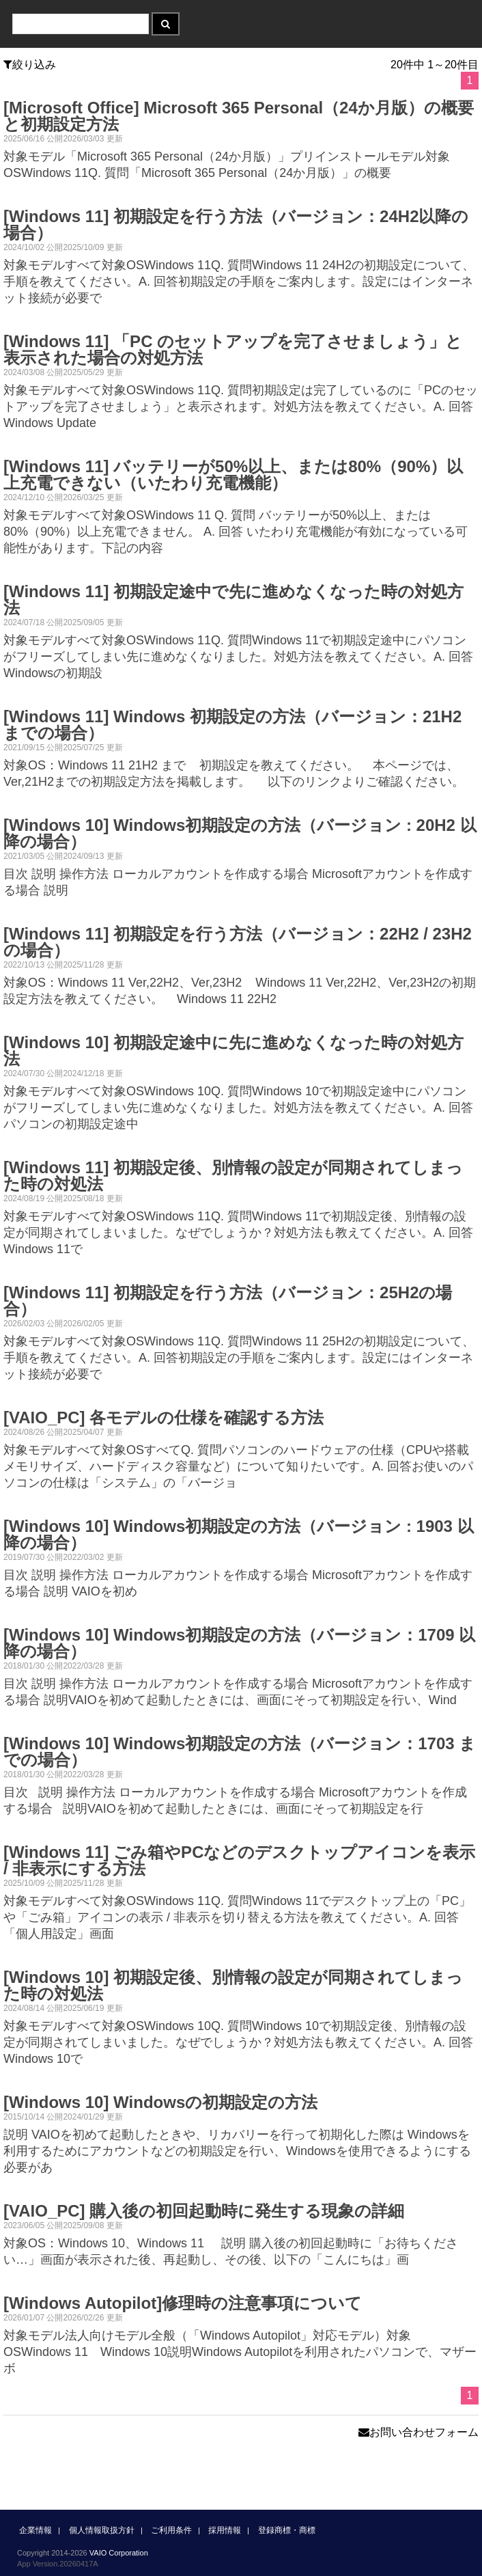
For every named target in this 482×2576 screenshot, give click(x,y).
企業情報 (35, 2530)
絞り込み (29, 64)
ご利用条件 (171, 2530)
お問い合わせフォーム (418, 2432)
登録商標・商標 (286, 2530)
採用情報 (224, 2530)
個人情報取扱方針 (101, 2530)
